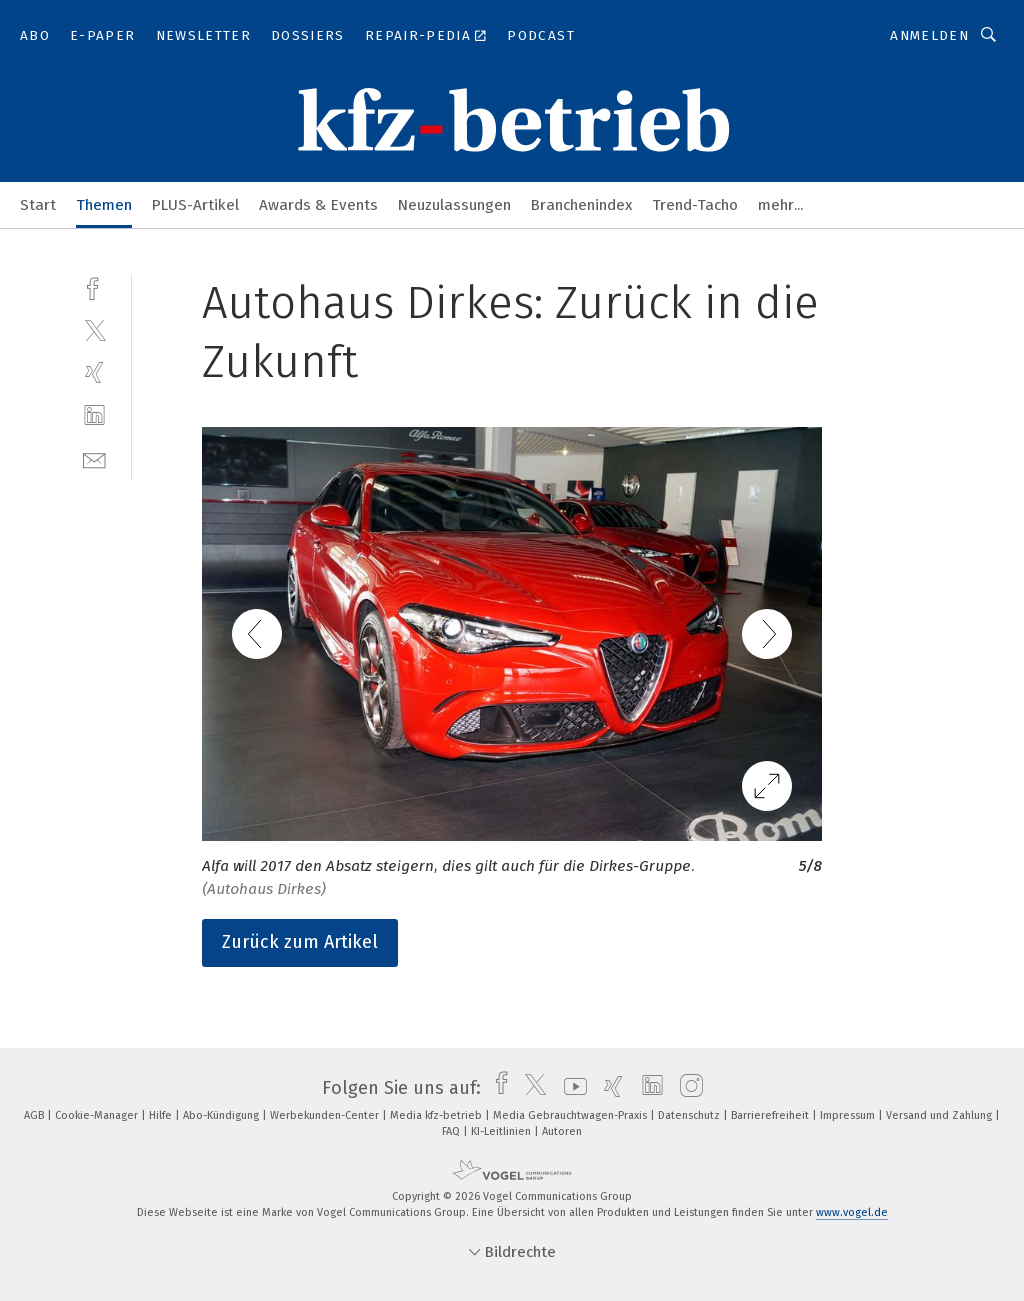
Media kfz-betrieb (437, 1115)
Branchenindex (581, 205)
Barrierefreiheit (771, 1115)
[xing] (94, 372)
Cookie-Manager (98, 1115)
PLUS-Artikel (195, 205)
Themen (104, 205)
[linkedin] (94, 415)
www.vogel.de (852, 1212)
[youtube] (570, 1088)
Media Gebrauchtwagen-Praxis (571, 1115)
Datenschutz (690, 1115)
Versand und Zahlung (940, 1115)
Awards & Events (318, 205)
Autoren (562, 1131)
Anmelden (929, 35)
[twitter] (94, 329)
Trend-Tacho (695, 205)
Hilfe (162, 1115)
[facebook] (94, 286)
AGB (35, 1115)
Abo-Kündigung (222, 1115)
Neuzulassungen (454, 205)
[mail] (94, 458)
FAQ (452, 1131)
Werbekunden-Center (326, 1115)
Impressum (849, 1115)
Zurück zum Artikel (300, 942)
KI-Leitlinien (502, 1131)
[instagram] (686, 1088)
